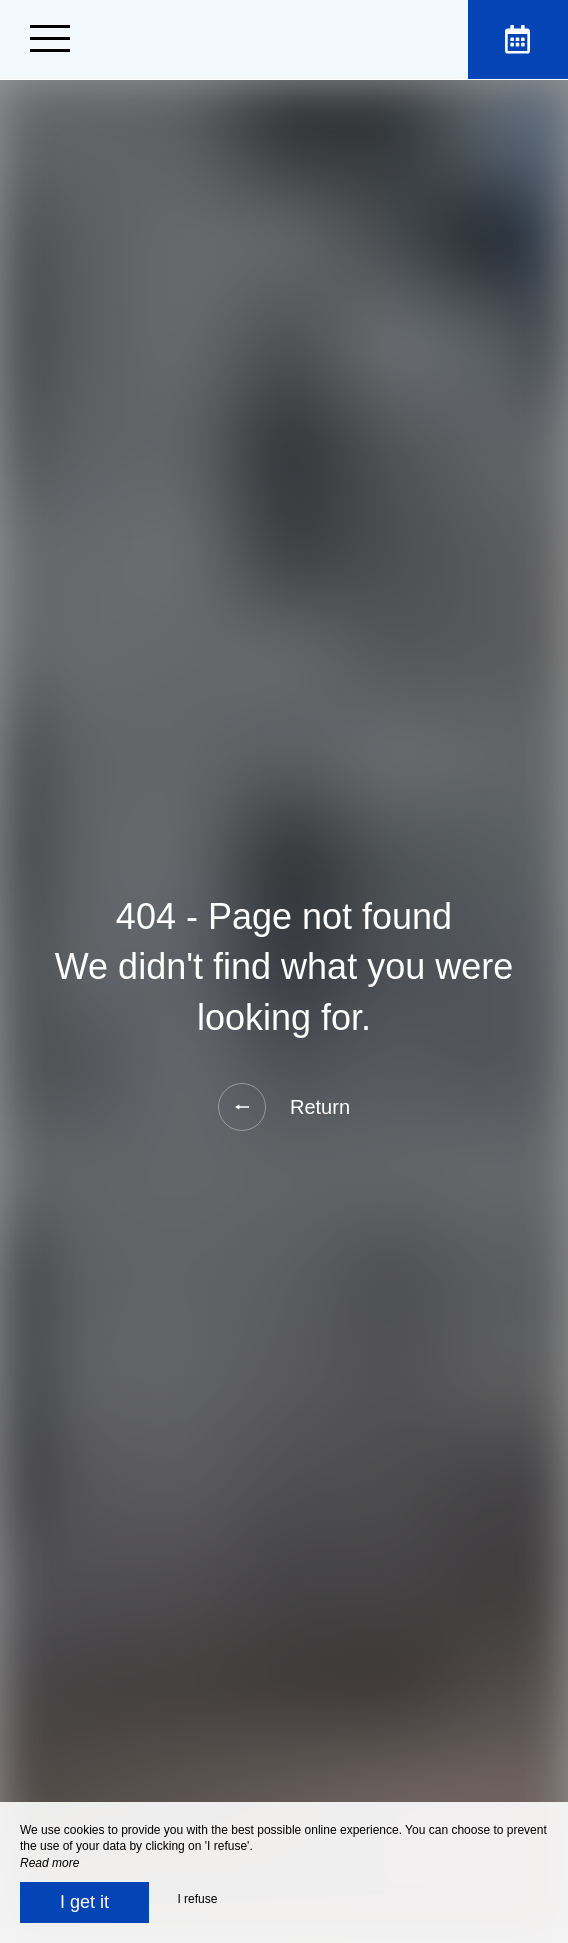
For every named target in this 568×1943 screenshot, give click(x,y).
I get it (84, 1902)
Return (284, 1107)
